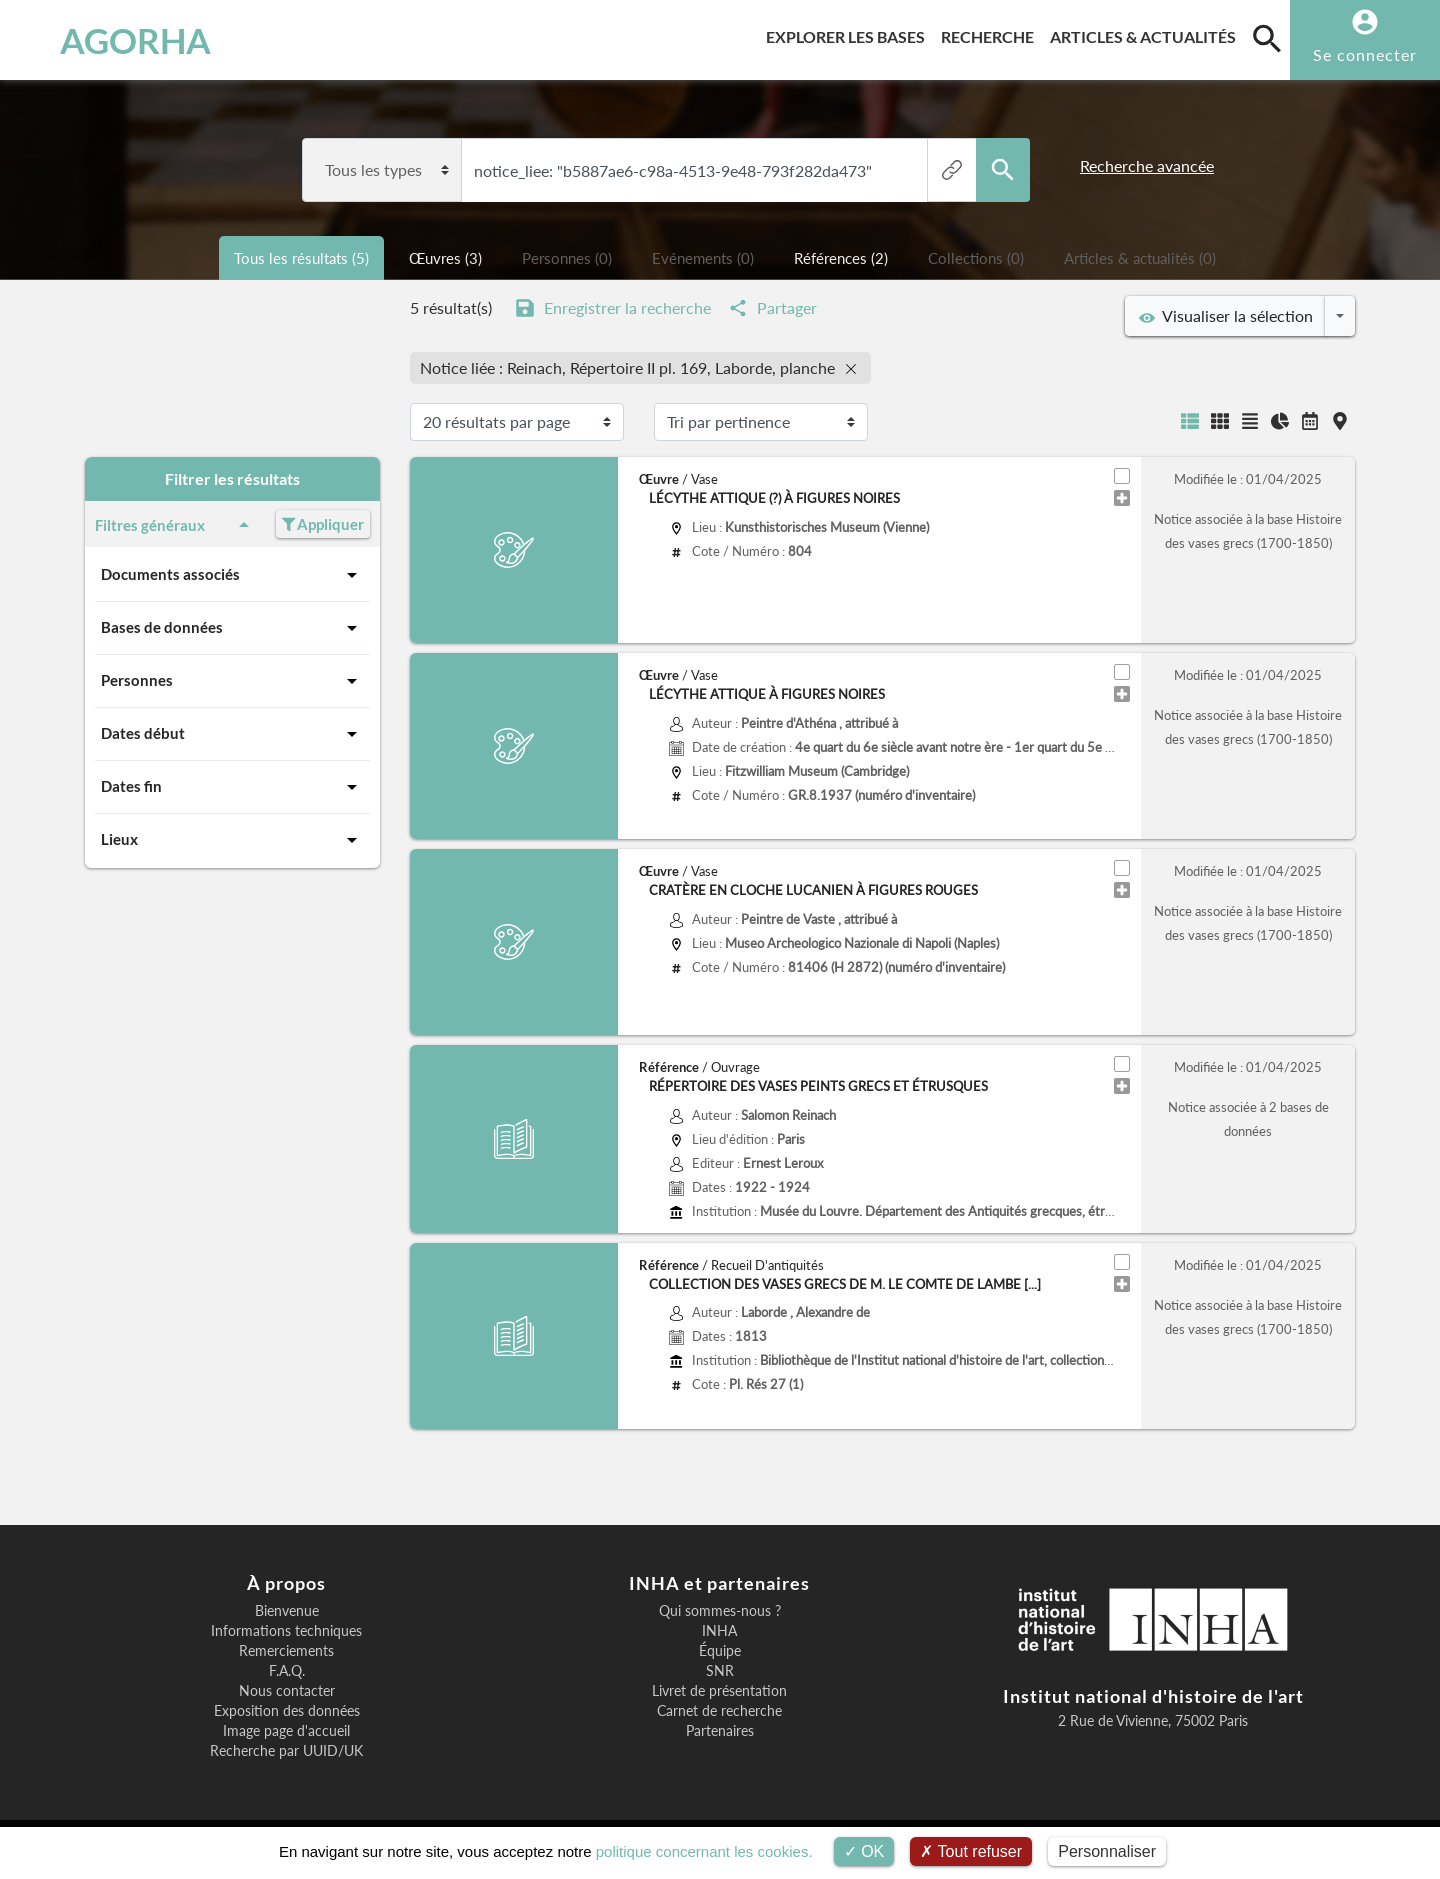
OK (864, 1851)
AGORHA (118, 40)
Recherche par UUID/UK (286, 1751)
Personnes (232, 681)
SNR (720, 1671)
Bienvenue (287, 1611)
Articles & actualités (1147, 33)
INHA (719, 1631)
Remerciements (286, 1651)
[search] (1267, 38)
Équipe (720, 1651)
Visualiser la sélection (1226, 316)
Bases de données (232, 628)
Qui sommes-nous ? (720, 1611)
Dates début (232, 734)
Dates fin (232, 787)
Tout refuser (971, 1851)
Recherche (991, 33)
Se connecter (1365, 54)
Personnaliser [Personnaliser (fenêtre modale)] (1107, 1851)
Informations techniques (286, 1631)
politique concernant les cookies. (704, 1851)
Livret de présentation (719, 1691)
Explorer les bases (849, 33)
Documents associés (232, 575)
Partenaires (720, 1731)
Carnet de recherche (719, 1711)
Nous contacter (287, 1691)
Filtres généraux (175, 525)
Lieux (232, 840)
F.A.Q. (287, 1671)
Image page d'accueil (286, 1731)
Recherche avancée (1147, 165)
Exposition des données (287, 1711)
